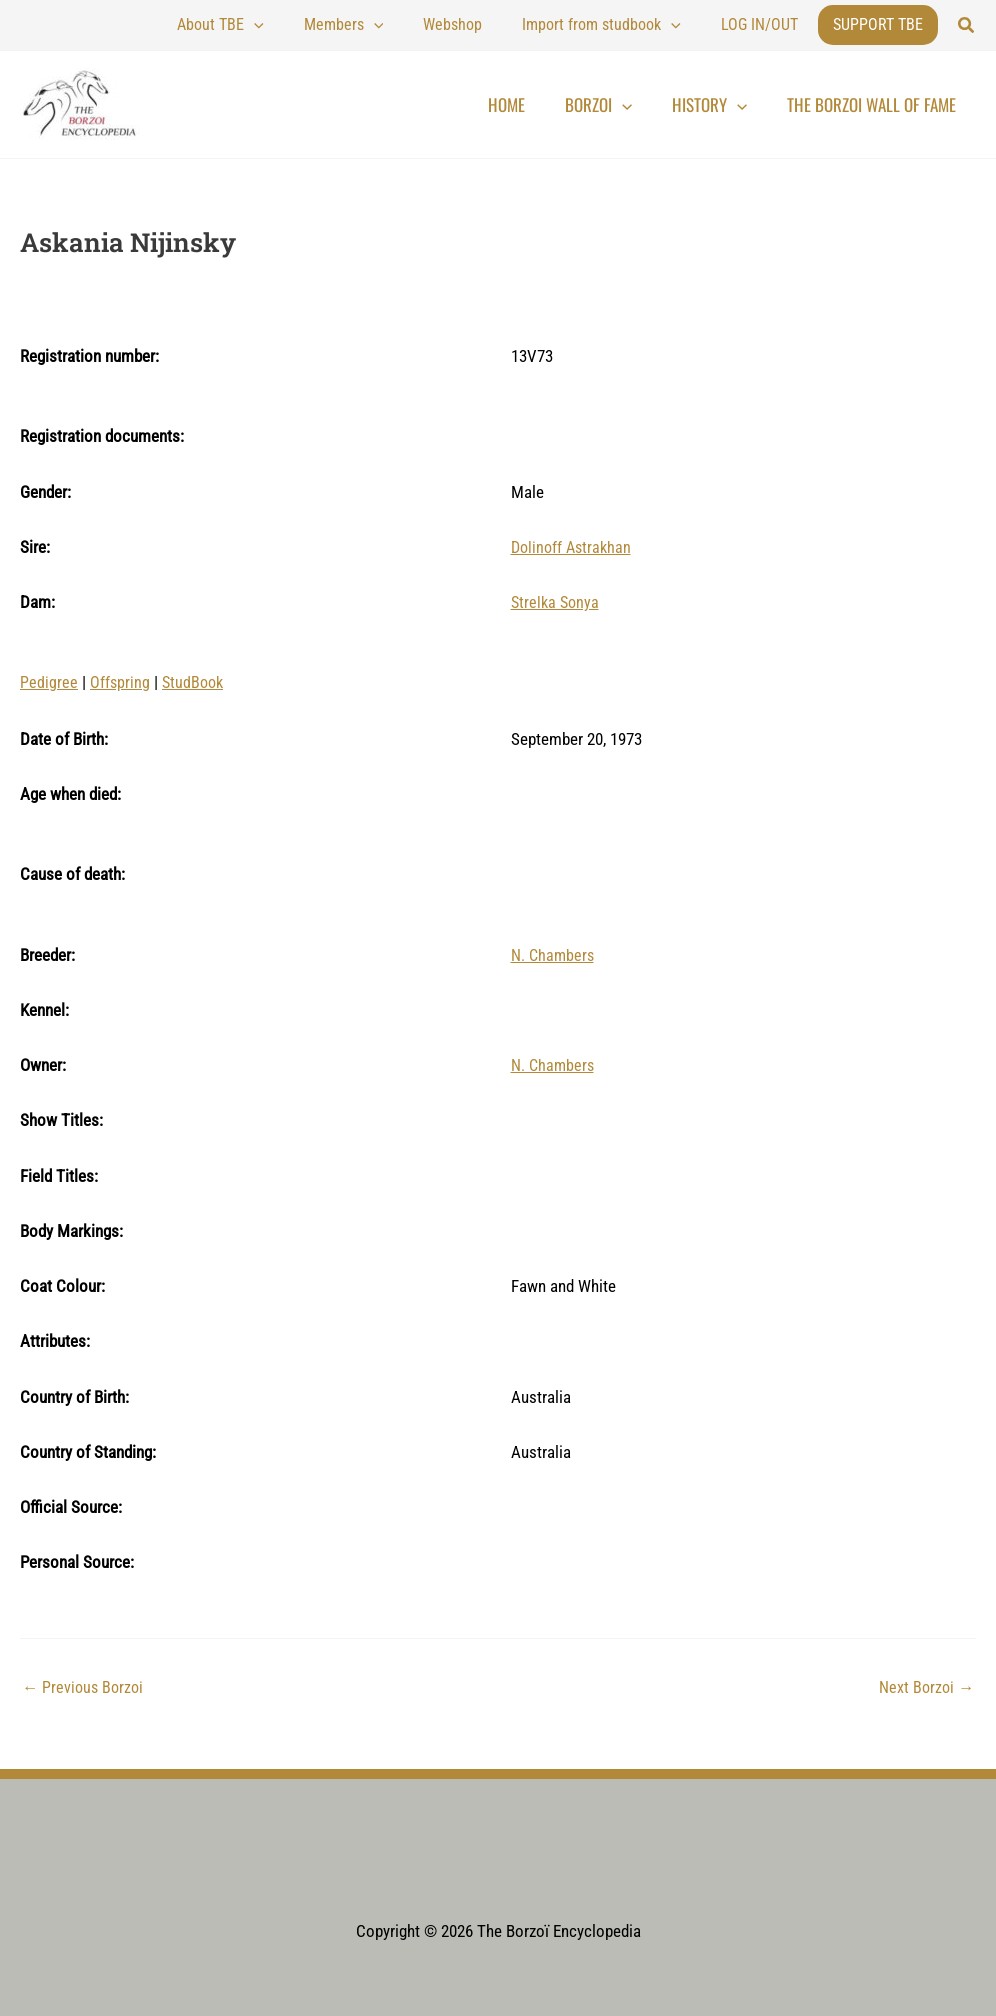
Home (562, 104)
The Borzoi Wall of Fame (879, 104)
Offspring (120, 682)
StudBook (195, 682)
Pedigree (49, 682)
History (733, 105)
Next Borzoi (924, 1686)
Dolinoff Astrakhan (574, 547)
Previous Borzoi (85, 1686)
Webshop (502, 24)
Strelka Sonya (557, 602)
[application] (344, 25)
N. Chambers (554, 954)
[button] (967, 25)
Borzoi (638, 105)
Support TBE (878, 24)
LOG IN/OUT (769, 24)
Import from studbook (631, 25)
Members (414, 25)
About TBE (310, 25)
